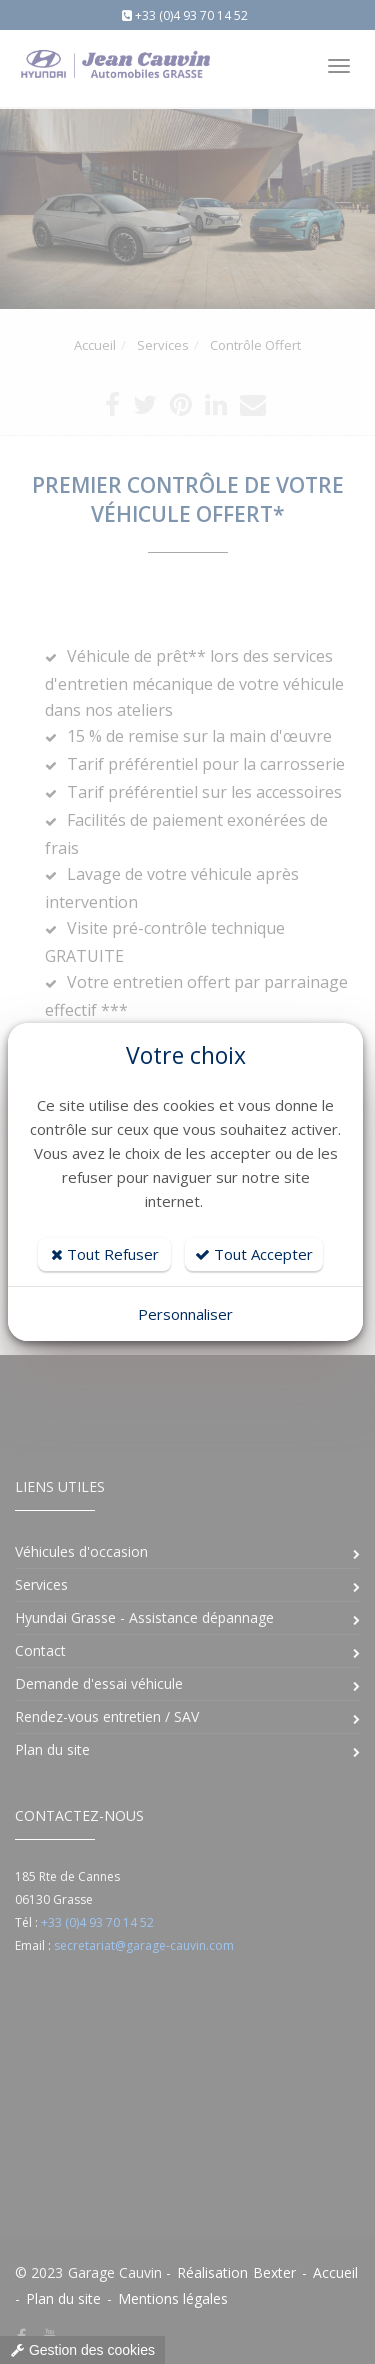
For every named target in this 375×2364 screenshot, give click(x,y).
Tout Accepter (254, 1254)
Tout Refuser (105, 1254)
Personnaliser (185, 1314)
